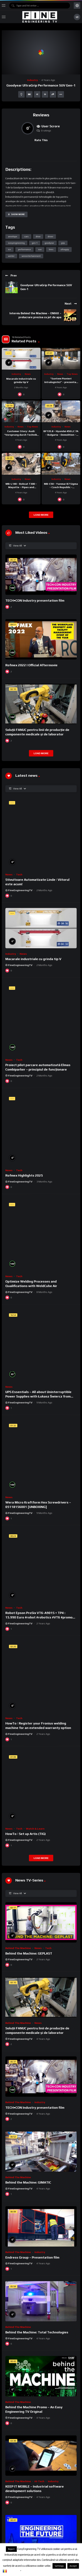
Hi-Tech (39, 2201)
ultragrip (65, 249)
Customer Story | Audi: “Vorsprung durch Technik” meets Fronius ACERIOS (21, 435)
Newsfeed (22, 2514)
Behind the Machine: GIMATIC (28, 1902)
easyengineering (16, 243)
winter (11, 256)
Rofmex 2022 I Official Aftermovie (31, 665)
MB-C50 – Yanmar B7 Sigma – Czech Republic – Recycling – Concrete (61, 487)
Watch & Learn (35, 1548)
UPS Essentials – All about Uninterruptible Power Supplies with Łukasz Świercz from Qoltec (38, 1240)
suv (40, 249)
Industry (32, 80)
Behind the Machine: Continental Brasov (36, 2365)
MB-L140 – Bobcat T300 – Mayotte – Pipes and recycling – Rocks (21, 487)
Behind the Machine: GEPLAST (28, 1673)
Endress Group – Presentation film (32, 1977)
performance (24, 249)
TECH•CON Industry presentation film (34, 600)
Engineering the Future (20, 2280)
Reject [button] (11, 2549)
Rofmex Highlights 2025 (24, 1082)
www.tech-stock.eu (16, 2465)
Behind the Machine (18, 1668)
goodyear (49, 243)
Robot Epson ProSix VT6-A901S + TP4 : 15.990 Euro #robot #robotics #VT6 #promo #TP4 (39, 1399)
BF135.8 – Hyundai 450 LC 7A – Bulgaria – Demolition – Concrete (60, 435)
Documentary (42, 2359)
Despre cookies (41, 2571)
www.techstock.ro (15, 2488)
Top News (72, 374)
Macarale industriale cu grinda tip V (33, 928)
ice (9, 249)
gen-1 (35, 243)
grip (63, 243)
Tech (19, 843)
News (28, 374)
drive (38, 236)
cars (26, 236)
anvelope (12, 236)
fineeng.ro (11, 2472)
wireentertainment (31, 256)
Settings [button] (59, 2566)
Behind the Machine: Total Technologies (36, 2052)
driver (50, 236)
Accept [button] (73, 2566)
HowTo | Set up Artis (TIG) (25, 1554)
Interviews (22, 2523)
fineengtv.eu (12, 2480)
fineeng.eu (11, 2457)
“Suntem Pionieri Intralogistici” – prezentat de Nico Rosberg (60, 382)
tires (51, 249)
